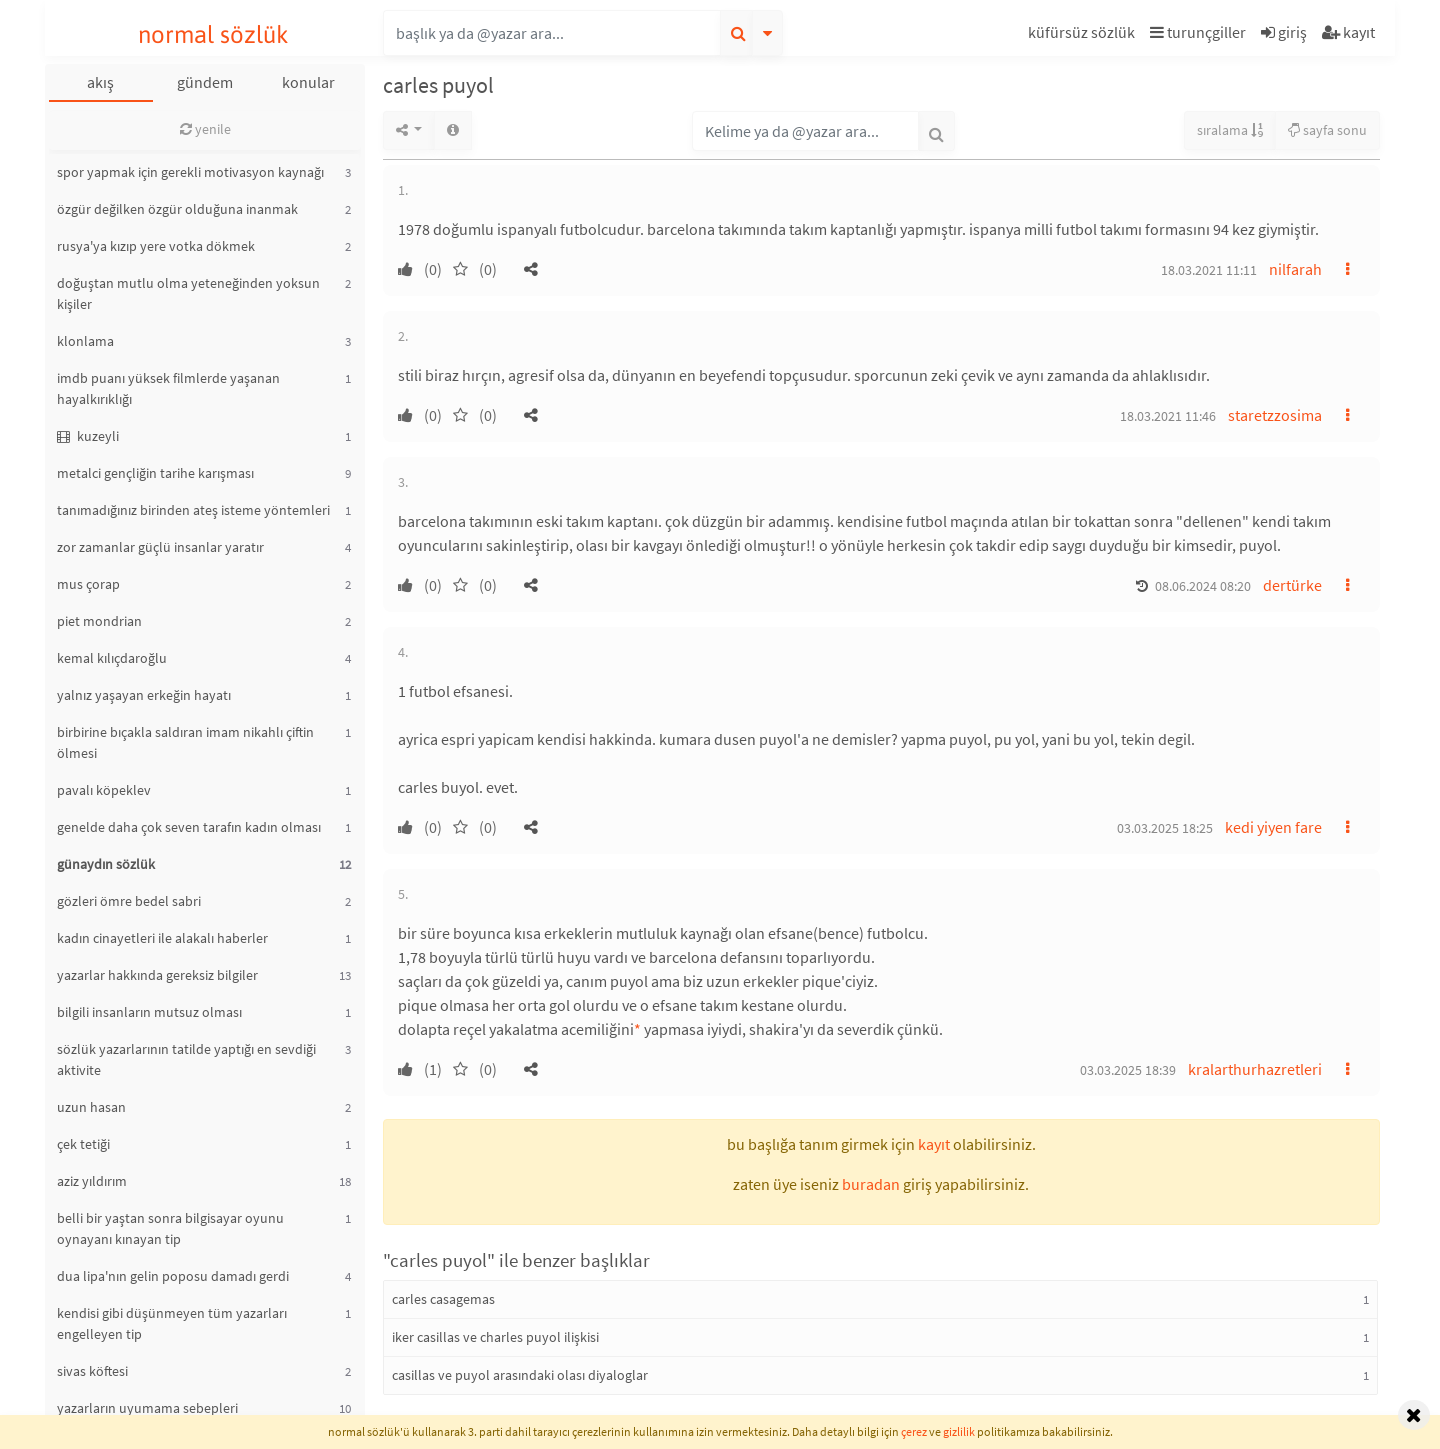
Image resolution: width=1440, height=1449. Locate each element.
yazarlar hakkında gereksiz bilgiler (157, 975)
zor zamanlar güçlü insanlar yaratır (160, 547)
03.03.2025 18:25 (1165, 828)
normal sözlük (213, 34)
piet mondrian (99, 621)
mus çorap (88, 584)
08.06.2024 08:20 (1203, 586)
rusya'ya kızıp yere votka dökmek (156, 246)
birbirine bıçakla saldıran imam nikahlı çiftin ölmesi (185, 742)
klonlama (85, 341)
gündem (205, 82)
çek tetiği (83, 1144)
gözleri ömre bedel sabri (129, 901)
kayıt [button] (934, 1144)
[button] (1084, 35)
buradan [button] (871, 1184)
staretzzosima (1275, 415)
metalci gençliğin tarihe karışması (155, 473)
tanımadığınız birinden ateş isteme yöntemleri (193, 510)
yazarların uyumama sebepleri (147, 1408)
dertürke (1292, 585)
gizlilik (959, 1431)
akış (100, 82)
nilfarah (1295, 269)
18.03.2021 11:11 (1209, 270)
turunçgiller (1198, 32)
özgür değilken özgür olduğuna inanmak (177, 209)
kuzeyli (88, 436)
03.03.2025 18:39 (1128, 1070)
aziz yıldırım (92, 1181)
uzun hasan (91, 1107)
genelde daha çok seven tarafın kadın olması (189, 827)
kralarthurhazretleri (1255, 1069)
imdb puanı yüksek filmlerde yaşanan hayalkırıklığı (168, 388)
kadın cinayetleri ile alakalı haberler (162, 938)
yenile (205, 129)
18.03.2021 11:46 (1168, 416)
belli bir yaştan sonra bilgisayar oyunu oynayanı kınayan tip (170, 1228)
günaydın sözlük (106, 864)
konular (308, 82)
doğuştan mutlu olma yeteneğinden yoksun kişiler (188, 293)
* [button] (637, 1029)
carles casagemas (443, 1299)
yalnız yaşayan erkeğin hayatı (144, 695)
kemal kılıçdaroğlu (112, 658)
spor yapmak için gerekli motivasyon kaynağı (190, 172)
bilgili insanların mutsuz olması (149, 1012)
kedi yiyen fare (1273, 827)
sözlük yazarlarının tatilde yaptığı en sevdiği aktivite (186, 1059)
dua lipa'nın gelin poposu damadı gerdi (173, 1276)
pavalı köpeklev (104, 790)
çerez (914, 1431)
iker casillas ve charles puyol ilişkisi (495, 1337)
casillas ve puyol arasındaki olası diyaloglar (520, 1375)
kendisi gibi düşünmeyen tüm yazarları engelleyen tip (172, 1323)
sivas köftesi (92, 1371)
